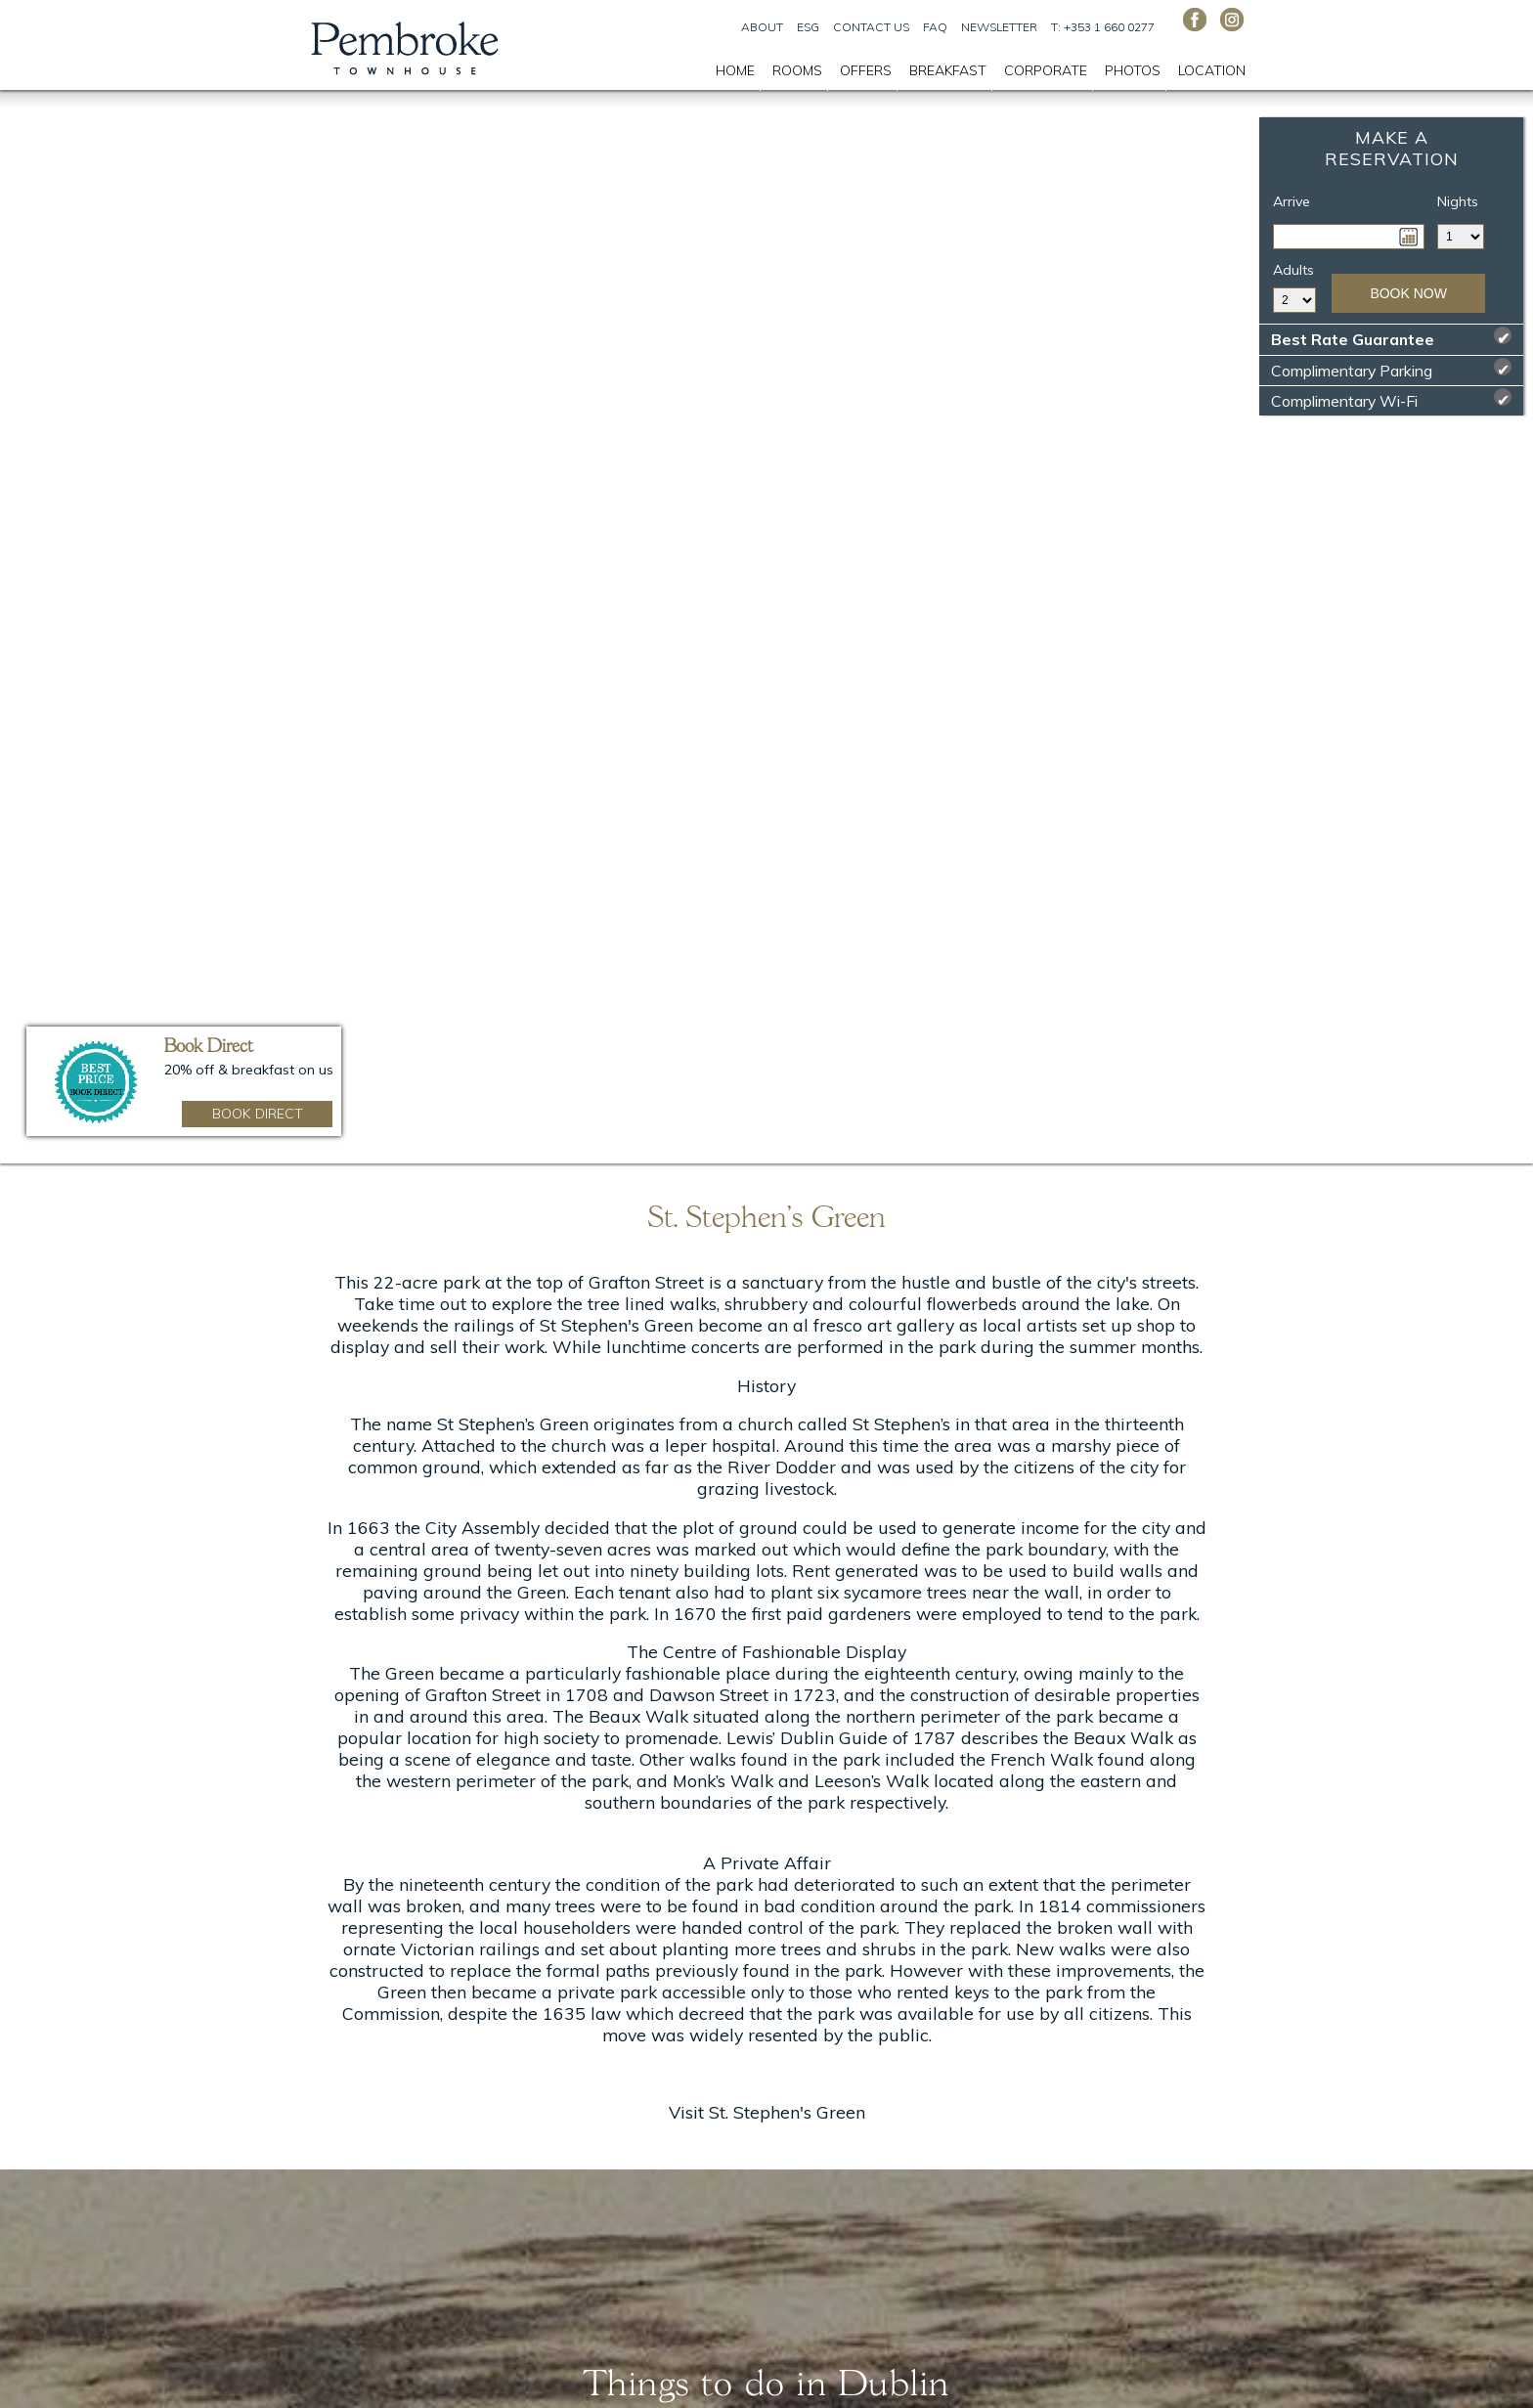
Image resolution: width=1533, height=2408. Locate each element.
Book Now (1408, 293)
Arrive (1291, 201)
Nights (1457, 201)
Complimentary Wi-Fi (1391, 399)
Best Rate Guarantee (1391, 338)
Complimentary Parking (1391, 369)
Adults (1293, 270)
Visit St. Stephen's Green (767, 2112)
